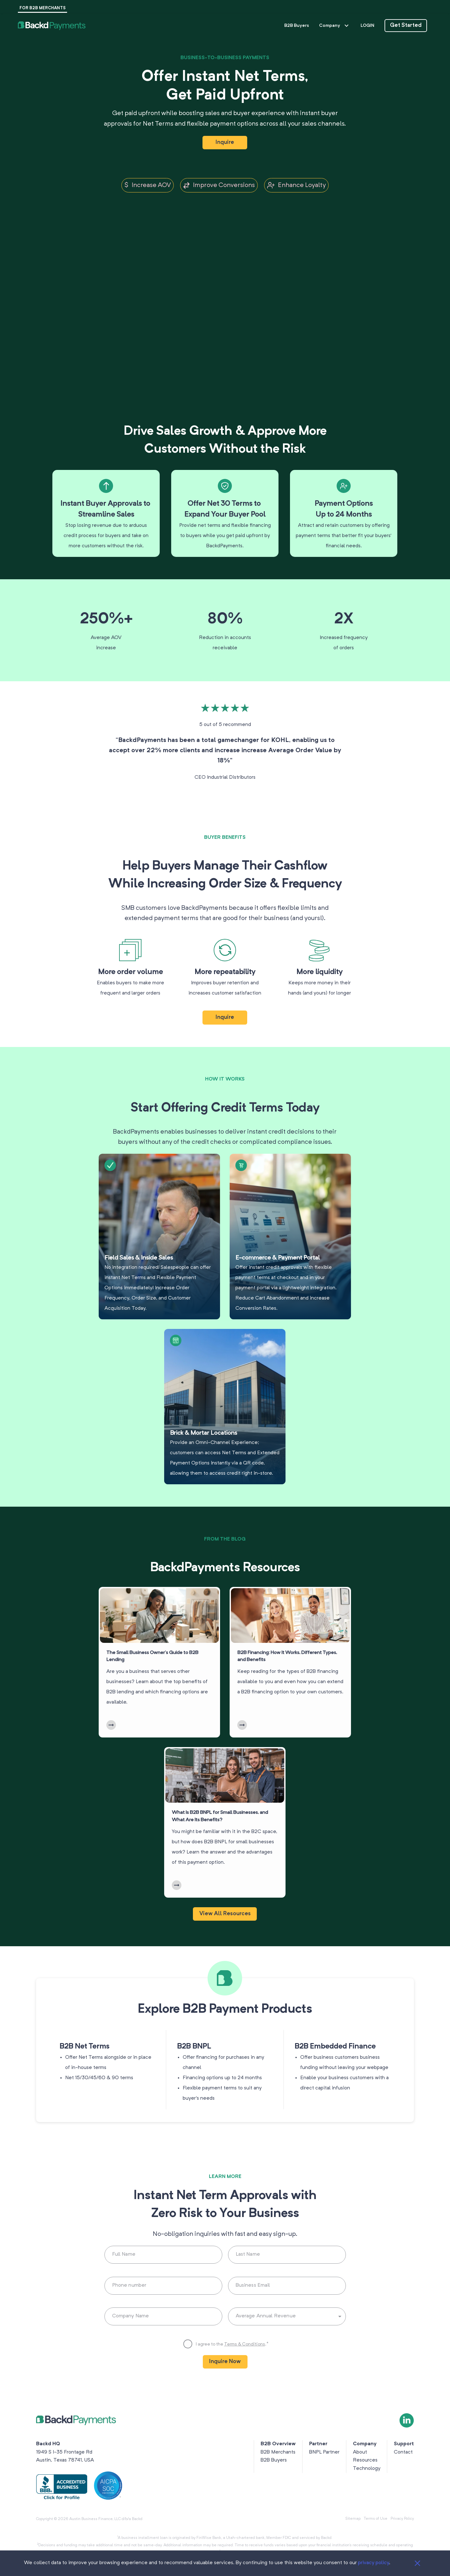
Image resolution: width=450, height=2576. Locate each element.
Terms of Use (375, 2519)
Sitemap (353, 2519)
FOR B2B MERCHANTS (42, 8)
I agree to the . (232, 2372)
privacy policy (373, 2562)
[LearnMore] (111, 1780)
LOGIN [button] (367, 25)
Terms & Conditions (244, 2372)
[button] (51, 25)
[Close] (417, 2563)
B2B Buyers (296, 25)
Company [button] (334, 25)
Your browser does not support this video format (225, 284)
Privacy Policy (402, 2519)
